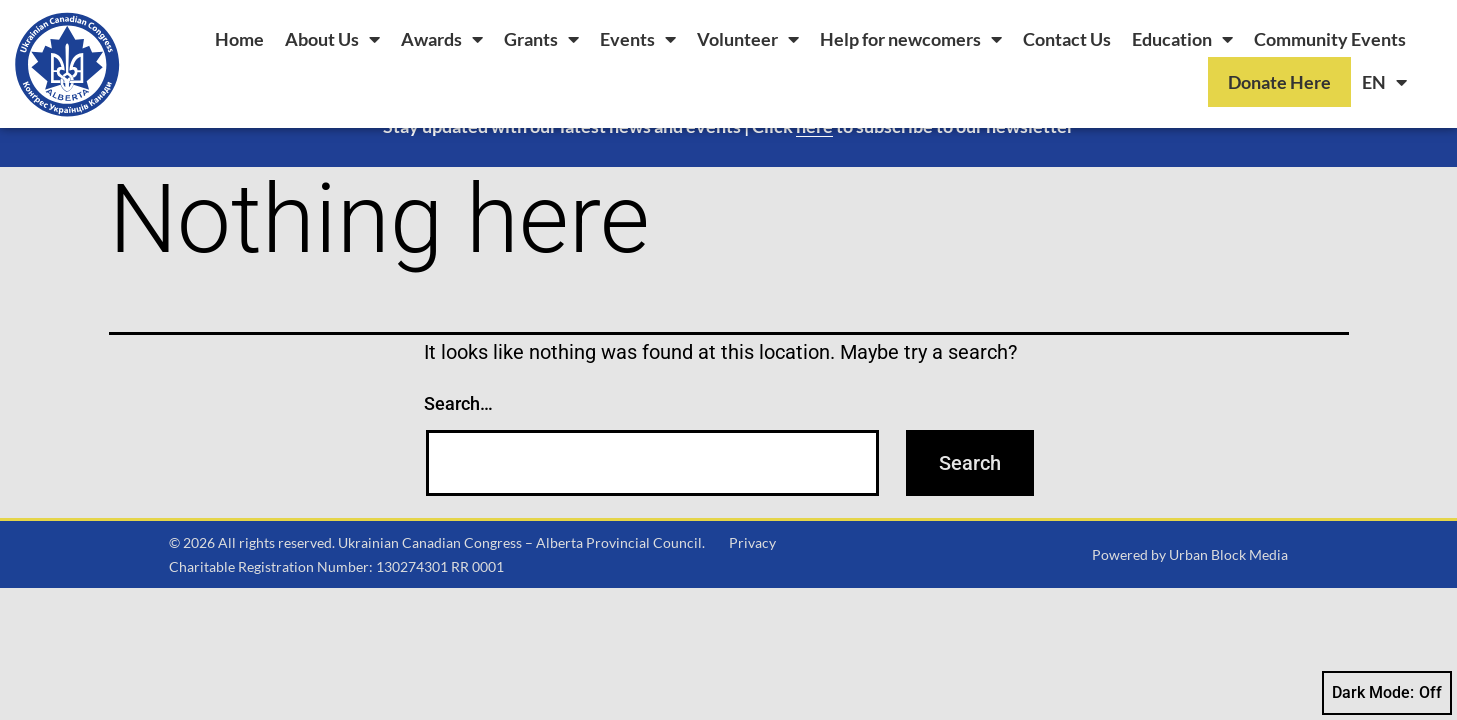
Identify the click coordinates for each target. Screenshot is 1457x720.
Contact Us (1067, 39)
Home (239, 39)
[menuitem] (1384, 82)
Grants (541, 39)
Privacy (752, 584)
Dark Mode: (1387, 693)
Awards (442, 39)
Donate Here (1279, 82)
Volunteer (748, 39)
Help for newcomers (911, 39)
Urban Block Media (1228, 596)
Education (1182, 39)
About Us (332, 39)
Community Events (1330, 39)
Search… (458, 445)
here (814, 168)
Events (638, 39)
